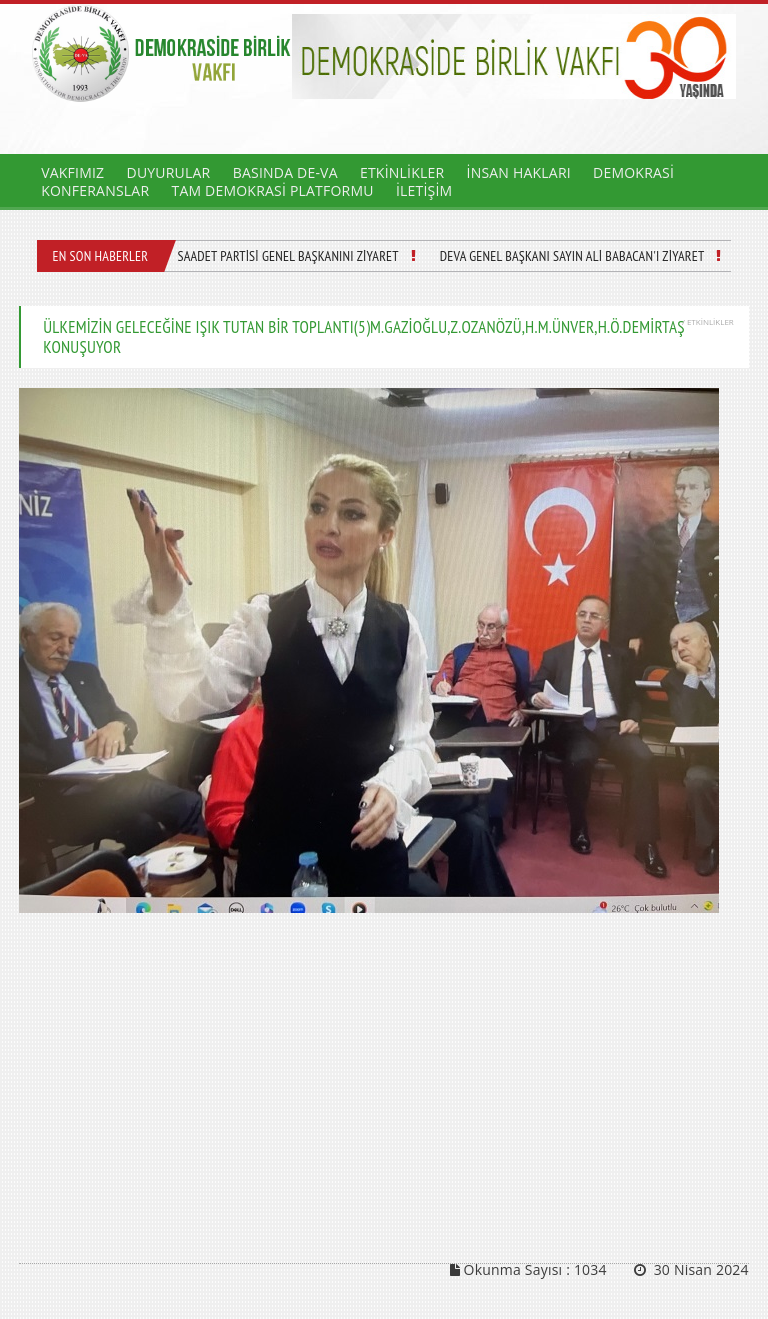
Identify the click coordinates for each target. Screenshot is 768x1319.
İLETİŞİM (424, 190)
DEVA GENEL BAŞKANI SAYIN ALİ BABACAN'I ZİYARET (572, 256)
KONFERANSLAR (95, 190)
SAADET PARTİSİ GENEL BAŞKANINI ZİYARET (287, 256)
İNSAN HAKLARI (519, 172)
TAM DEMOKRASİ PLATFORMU (272, 190)
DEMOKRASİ (633, 172)
